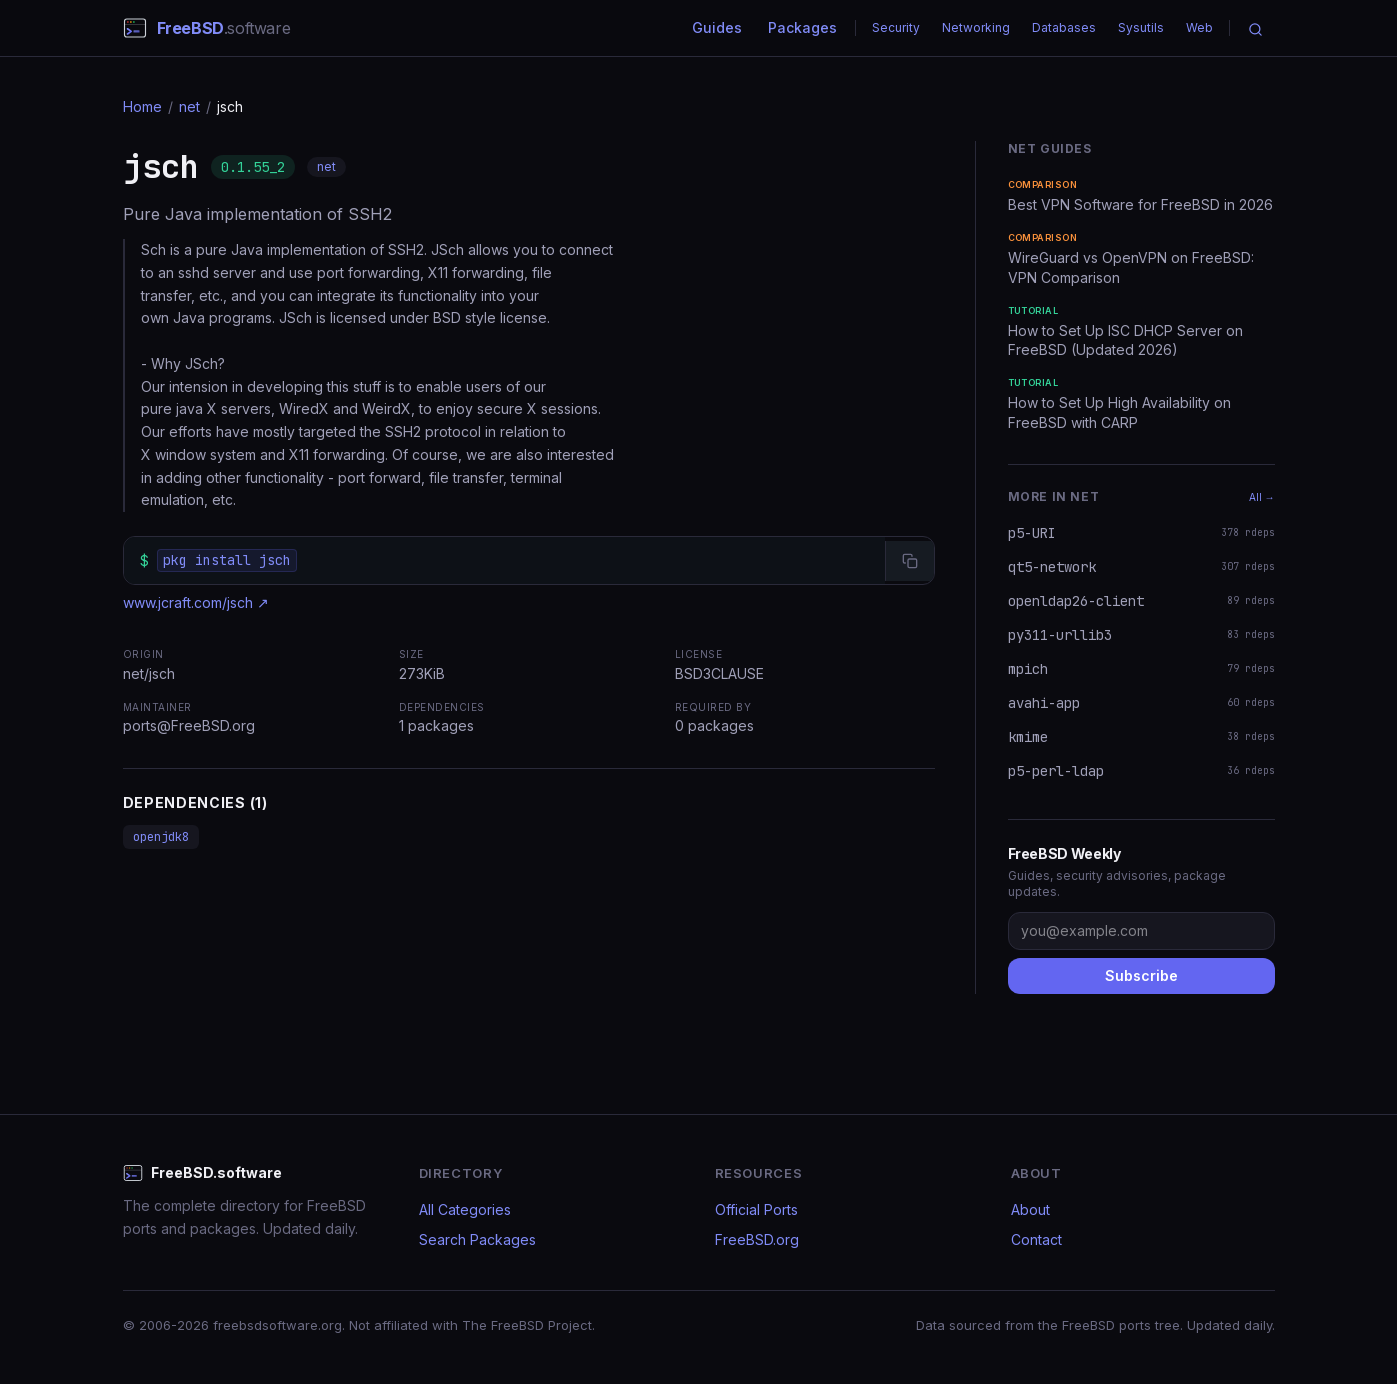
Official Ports (756, 1209)
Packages (802, 27)
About (1030, 1209)
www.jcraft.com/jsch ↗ (196, 602)
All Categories (465, 1209)
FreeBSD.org (757, 1239)
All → (1262, 497)
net (189, 106)
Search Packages (477, 1239)
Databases (1064, 27)
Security (896, 27)
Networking (976, 27)
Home (142, 106)
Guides (717, 27)
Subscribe (1141, 975)
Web (1199, 27)
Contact (1036, 1239)
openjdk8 (161, 837)
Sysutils (1141, 27)
